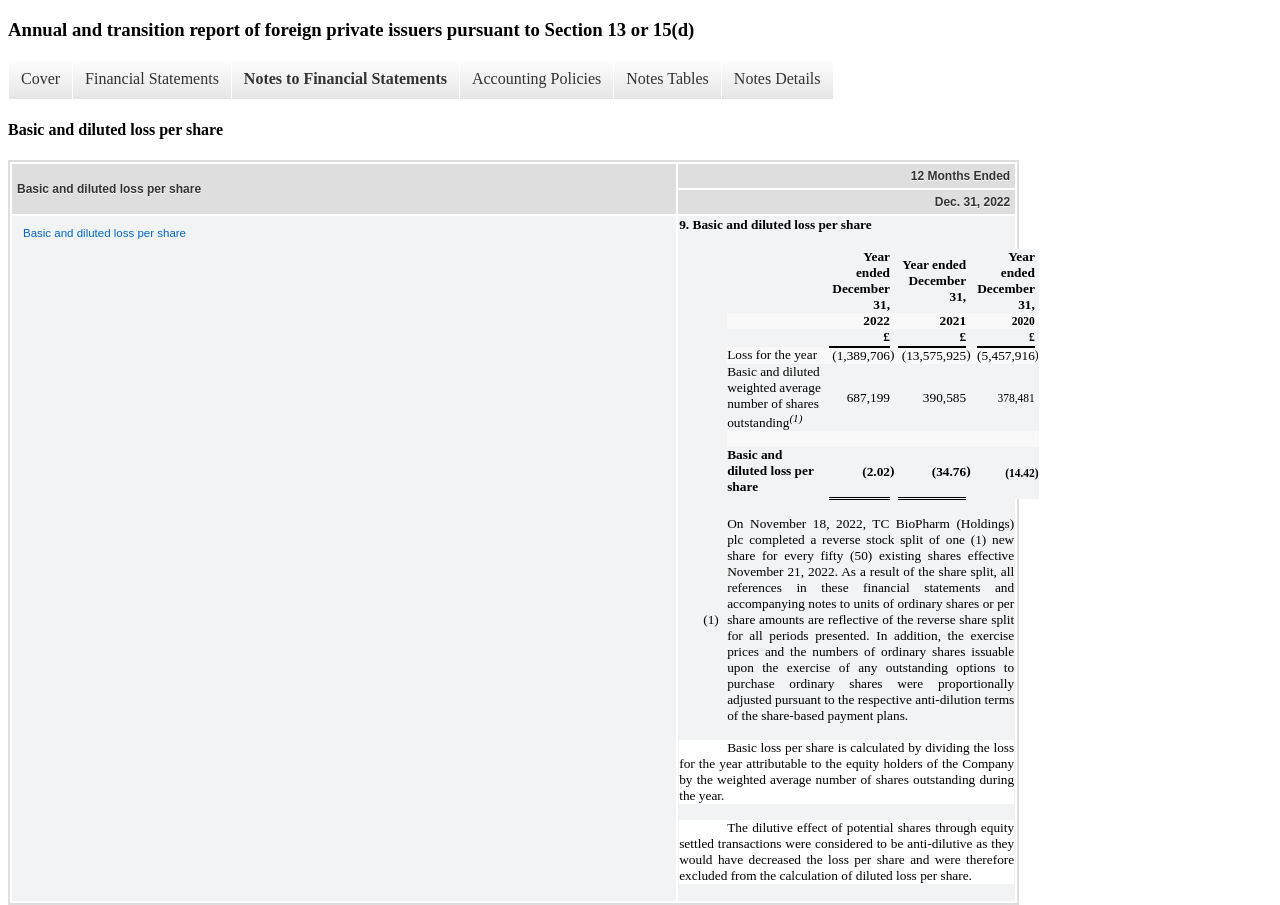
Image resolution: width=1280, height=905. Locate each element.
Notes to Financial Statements (345, 78)
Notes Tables (667, 78)
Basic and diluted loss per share (104, 233)
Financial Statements (152, 78)
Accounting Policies (536, 78)
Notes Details (777, 78)
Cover (40, 78)
